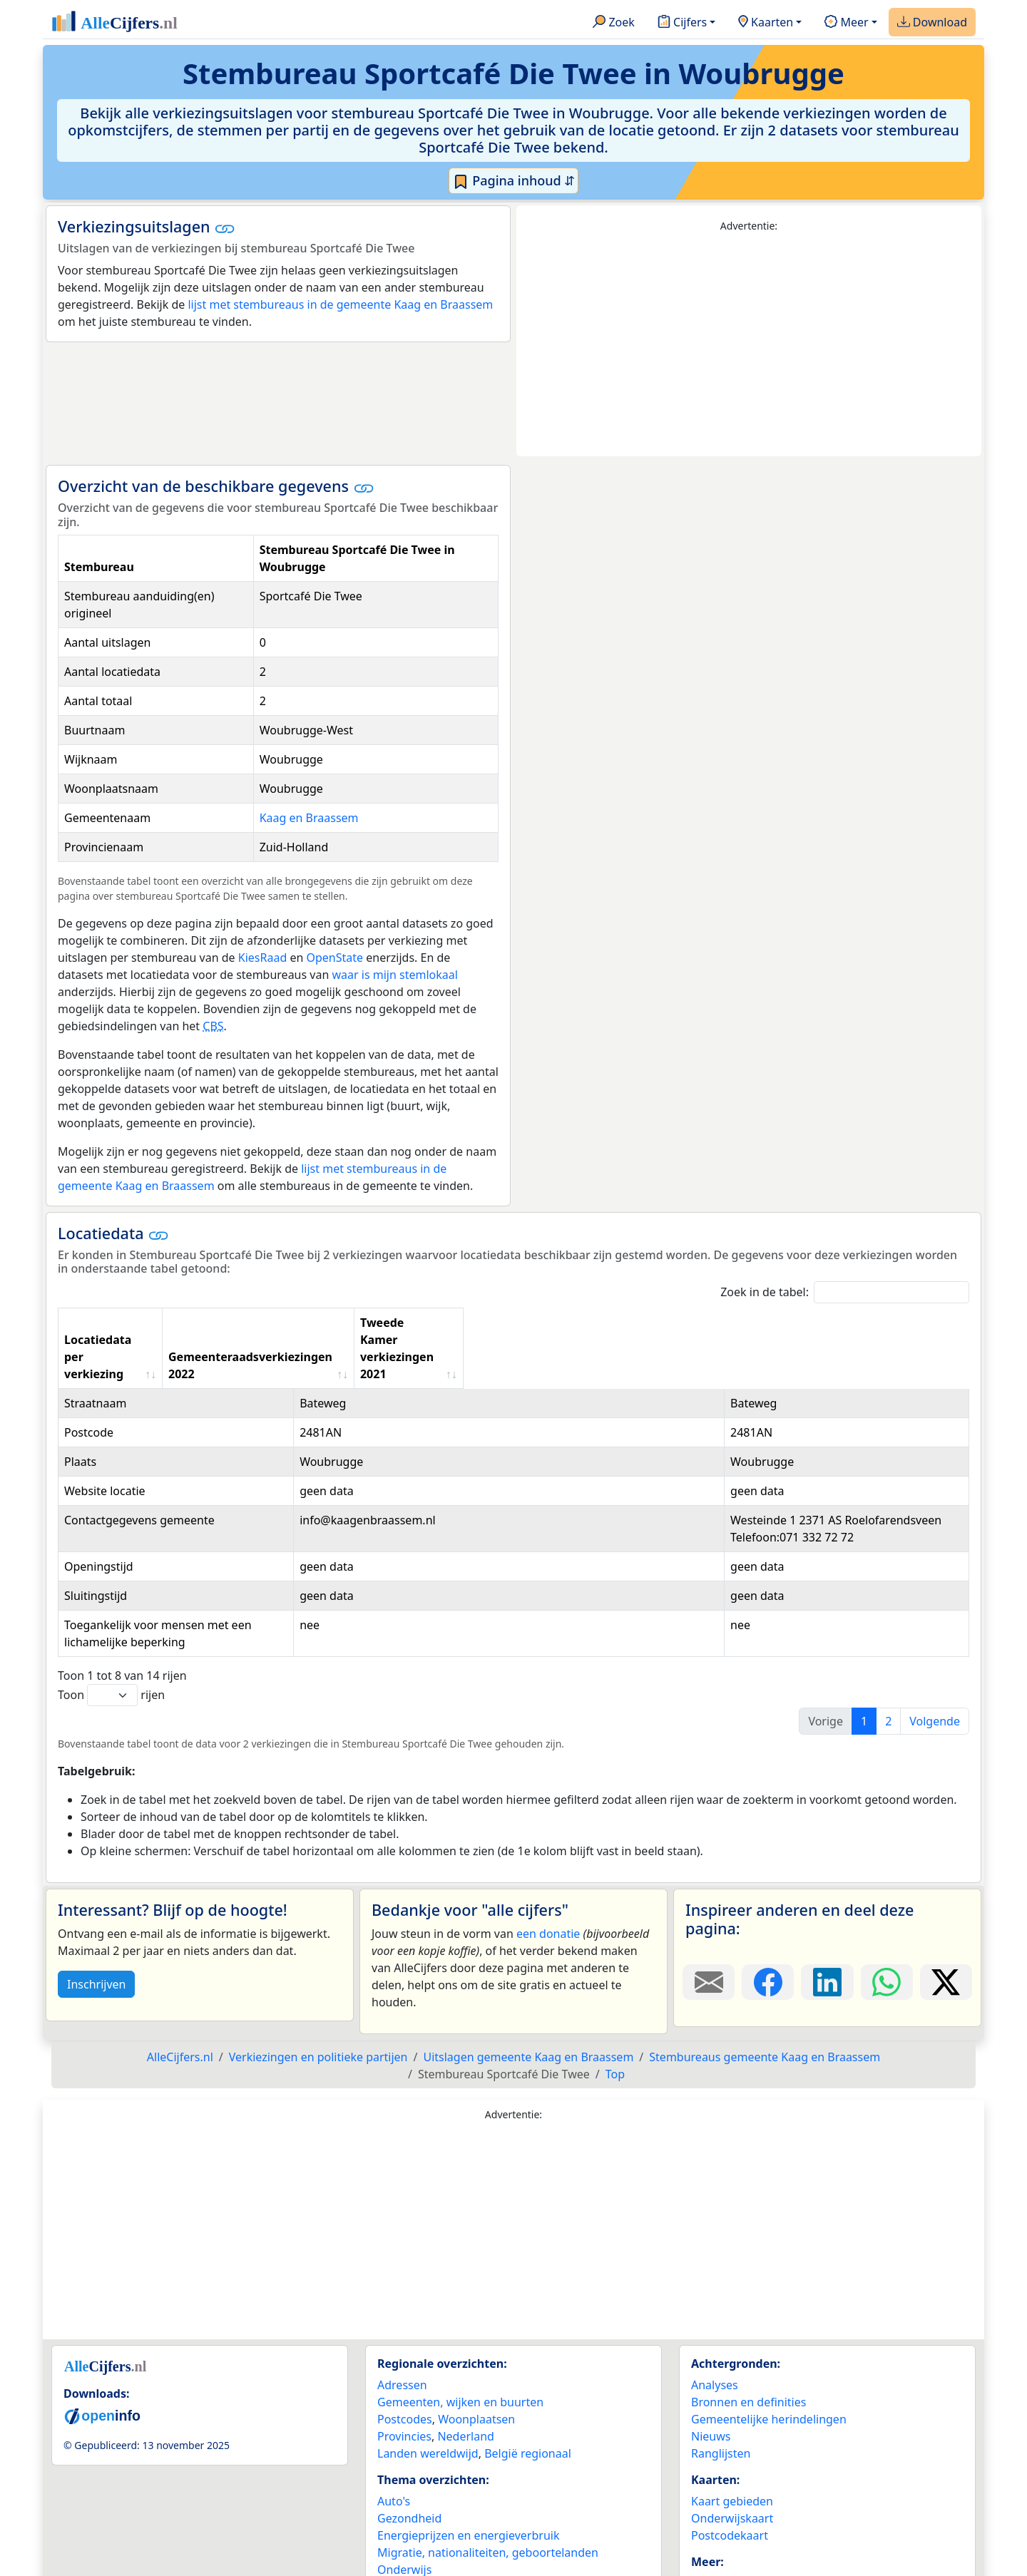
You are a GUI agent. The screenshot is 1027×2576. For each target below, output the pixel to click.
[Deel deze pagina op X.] (946, 1896)
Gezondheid (409, 2433)
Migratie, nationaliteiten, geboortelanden (487, 2467)
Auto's (393, 2415)
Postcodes (404, 2333)
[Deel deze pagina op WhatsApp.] (887, 1896)
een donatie (548, 1848)
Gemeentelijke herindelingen (769, 2333)
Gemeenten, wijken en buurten (460, 2316)
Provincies (404, 2351)
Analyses (714, 2299)
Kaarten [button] (765, 22)
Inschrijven (96, 1899)
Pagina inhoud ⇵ (514, 181)
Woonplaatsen (476, 2333)
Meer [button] (846, 22)
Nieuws (710, 2351)
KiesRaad (262, 957)
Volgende (934, 1635)
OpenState (334, 957)
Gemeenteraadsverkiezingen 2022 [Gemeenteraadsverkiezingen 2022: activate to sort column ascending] (489, 1322)
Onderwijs (404, 2484)
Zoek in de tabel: (844, 1292)
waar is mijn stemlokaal (394, 974)
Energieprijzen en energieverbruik (468, 2450)
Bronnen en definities (748, 2316)
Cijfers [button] (682, 22)
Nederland (465, 2351)
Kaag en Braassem (309, 818)
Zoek (614, 22)
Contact (711, 2515)
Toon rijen (111, 1610)
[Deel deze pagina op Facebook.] (768, 1896)
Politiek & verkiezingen (438, 2501)
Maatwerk (718, 2532)
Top (615, 1988)
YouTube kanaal (733, 2549)
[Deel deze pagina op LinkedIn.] (827, 1896)
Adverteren (721, 2498)
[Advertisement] (749, 345)
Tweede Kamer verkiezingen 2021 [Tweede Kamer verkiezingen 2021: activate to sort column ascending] (712, 1322)
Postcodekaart (729, 2450)
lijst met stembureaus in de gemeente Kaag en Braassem (340, 304)
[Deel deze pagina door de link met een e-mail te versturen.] (709, 1896)
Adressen (402, 2299)
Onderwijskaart (732, 2433)
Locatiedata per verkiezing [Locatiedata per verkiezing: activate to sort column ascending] (140, 1322)
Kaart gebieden (732, 2415)
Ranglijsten (720, 2368)
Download (932, 22)
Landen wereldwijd (428, 2368)
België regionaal (527, 2368)
